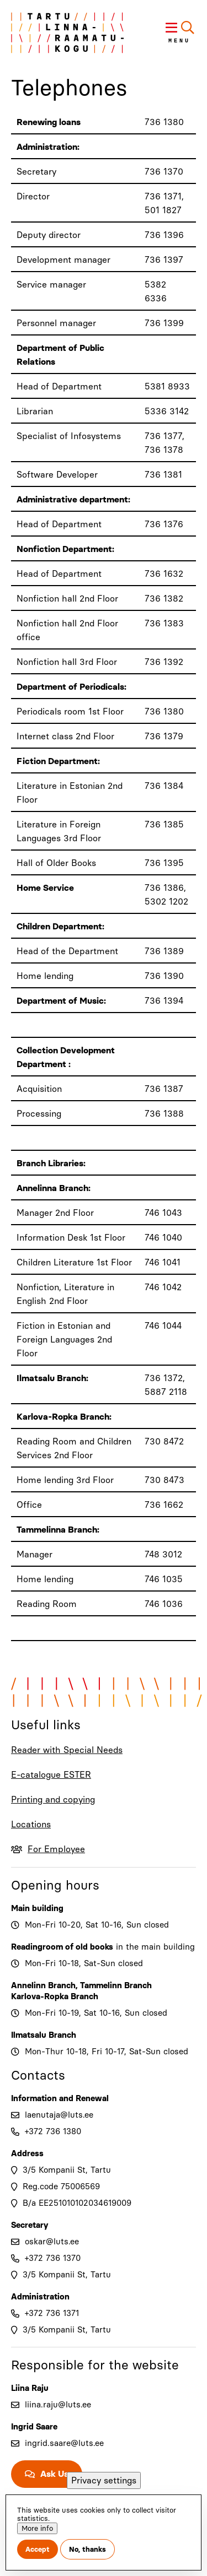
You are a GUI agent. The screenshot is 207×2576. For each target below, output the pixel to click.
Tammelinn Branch (116, 1985)
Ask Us (54, 2474)
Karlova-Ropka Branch (54, 1996)
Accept (37, 2549)
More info (37, 2528)
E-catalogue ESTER (51, 1774)
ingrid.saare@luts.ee (64, 2443)
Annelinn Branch (43, 1985)
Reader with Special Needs (67, 1750)
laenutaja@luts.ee (59, 2115)
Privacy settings (103, 2480)
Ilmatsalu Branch (43, 2035)
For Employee (56, 1849)
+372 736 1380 (53, 2131)
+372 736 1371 (52, 2313)
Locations (31, 1824)
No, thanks (87, 2549)
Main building (37, 1908)
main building (168, 1947)
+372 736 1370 (53, 2258)
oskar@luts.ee (52, 2242)
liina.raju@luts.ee (58, 2405)
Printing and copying (53, 1799)
